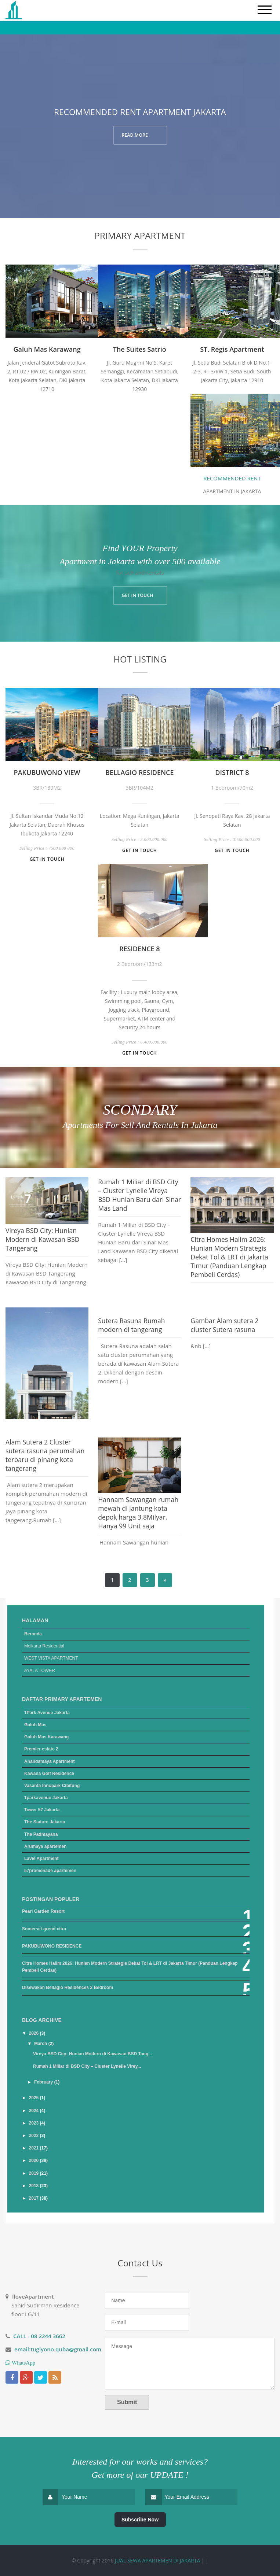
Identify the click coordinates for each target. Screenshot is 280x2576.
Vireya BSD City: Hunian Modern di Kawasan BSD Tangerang (43, 1239)
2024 (34, 2110)
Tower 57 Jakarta (42, 1809)
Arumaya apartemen (45, 1846)
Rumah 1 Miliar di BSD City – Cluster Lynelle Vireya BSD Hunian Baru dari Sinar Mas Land (139, 1195)
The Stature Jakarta (44, 1821)
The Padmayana (41, 1834)
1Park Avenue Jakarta (47, 1712)
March (41, 2043)
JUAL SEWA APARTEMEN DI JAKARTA (157, 2560)
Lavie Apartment (41, 1858)
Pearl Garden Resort (43, 1911)
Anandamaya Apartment (49, 1761)
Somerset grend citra (44, 1928)
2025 (34, 2097)
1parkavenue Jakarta (46, 1797)
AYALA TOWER (39, 1670)
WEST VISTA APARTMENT (51, 1658)
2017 (34, 2198)
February (44, 2082)
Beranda (33, 1633)
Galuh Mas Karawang (46, 1736)
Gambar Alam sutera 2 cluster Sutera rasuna (224, 1325)
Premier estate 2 (41, 1749)
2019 (34, 2173)
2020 (34, 2160)
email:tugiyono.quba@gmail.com (57, 2349)
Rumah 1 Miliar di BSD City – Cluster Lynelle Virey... (87, 2066)
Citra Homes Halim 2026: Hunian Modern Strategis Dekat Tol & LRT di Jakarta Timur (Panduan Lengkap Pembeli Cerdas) (229, 1257)
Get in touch (47, 859)
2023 (34, 2123)
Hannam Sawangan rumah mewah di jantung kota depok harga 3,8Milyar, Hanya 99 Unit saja (138, 1512)
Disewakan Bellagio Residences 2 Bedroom (67, 1987)
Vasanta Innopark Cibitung (52, 1785)
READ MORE (135, 135)
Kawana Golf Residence (49, 1773)
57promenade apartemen (50, 1870)
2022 (34, 2135)
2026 (34, 2033)
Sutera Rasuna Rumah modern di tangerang (131, 1325)
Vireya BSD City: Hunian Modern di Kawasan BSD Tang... (92, 2053)
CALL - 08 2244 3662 (39, 2336)
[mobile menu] (264, 10)
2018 (34, 2185)
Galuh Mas (35, 1724)
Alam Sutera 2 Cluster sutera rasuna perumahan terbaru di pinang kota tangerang (45, 1455)
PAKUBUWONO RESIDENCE (51, 1946)
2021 (34, 2148)
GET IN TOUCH (137, 595)
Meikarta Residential (44, 1646)
